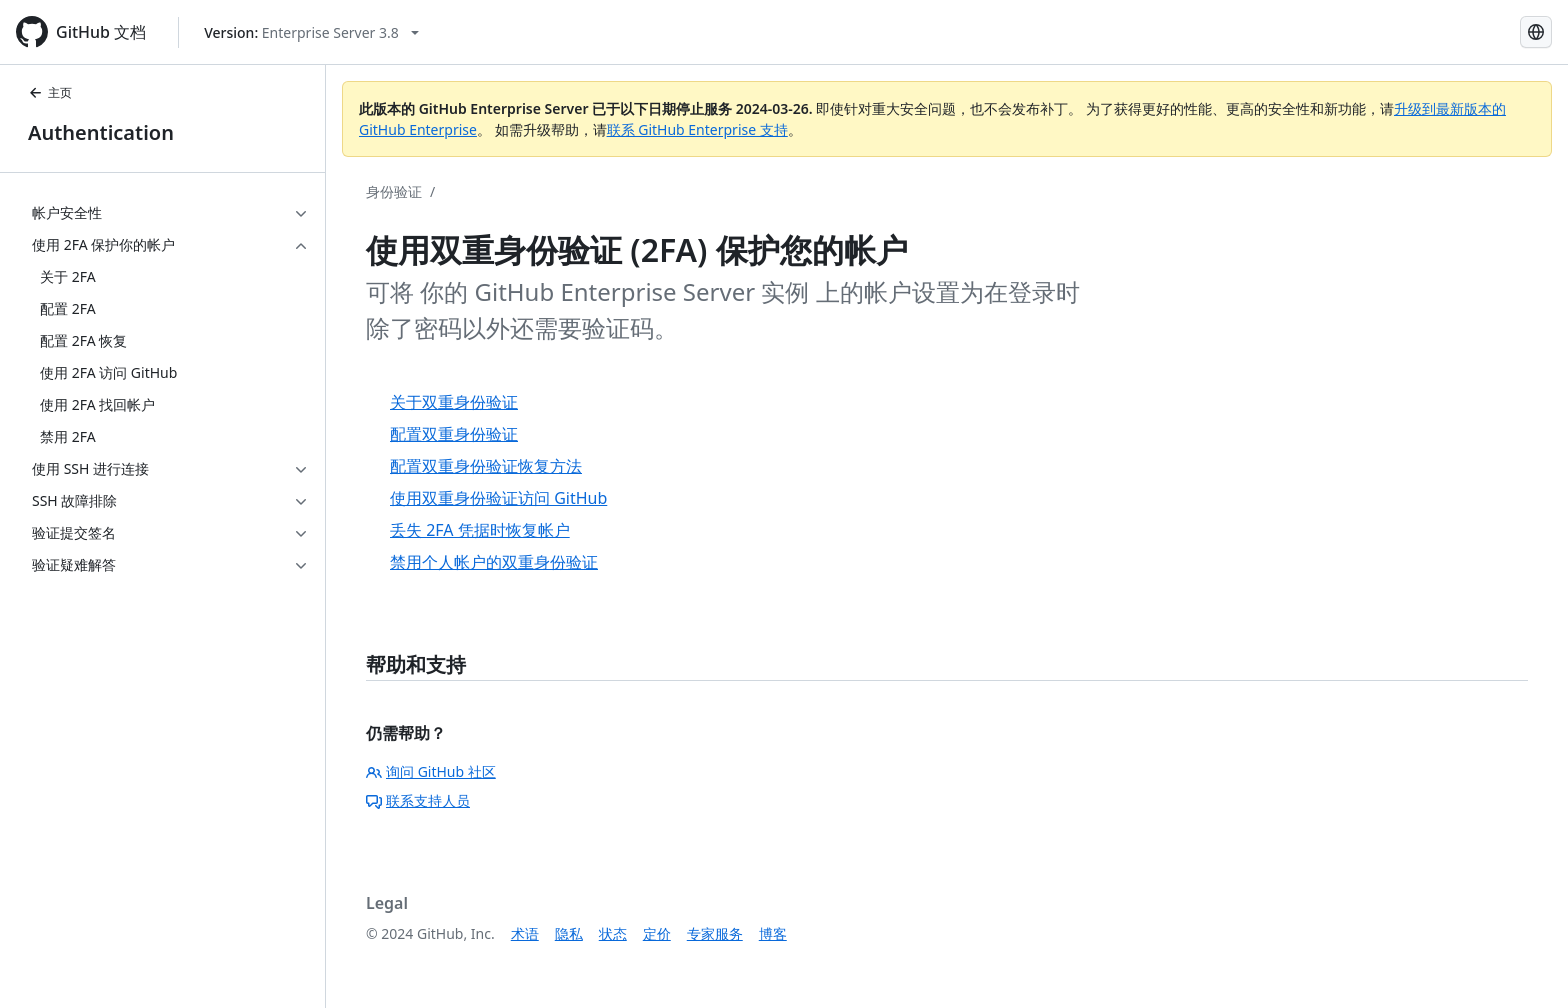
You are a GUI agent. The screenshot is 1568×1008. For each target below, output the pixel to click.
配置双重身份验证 (454, 434)
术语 (525, 933)
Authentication (101, 132)
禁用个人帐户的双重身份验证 (494, 562)
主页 (50, 92)
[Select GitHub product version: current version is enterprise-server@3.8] (311, 32)
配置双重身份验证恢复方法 (486, 466)
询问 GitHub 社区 (431, 771)
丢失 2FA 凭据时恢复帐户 (480, 530)
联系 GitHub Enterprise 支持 (697, 129)
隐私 (569, 933)
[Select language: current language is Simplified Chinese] (1536, 32)
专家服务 (715, 933)
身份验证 (394, 191)
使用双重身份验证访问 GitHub (498, 498)
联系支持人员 (418, 800)
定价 (657, 933)
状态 (613, 933)
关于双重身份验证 (454, 402)
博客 (773, 933)
